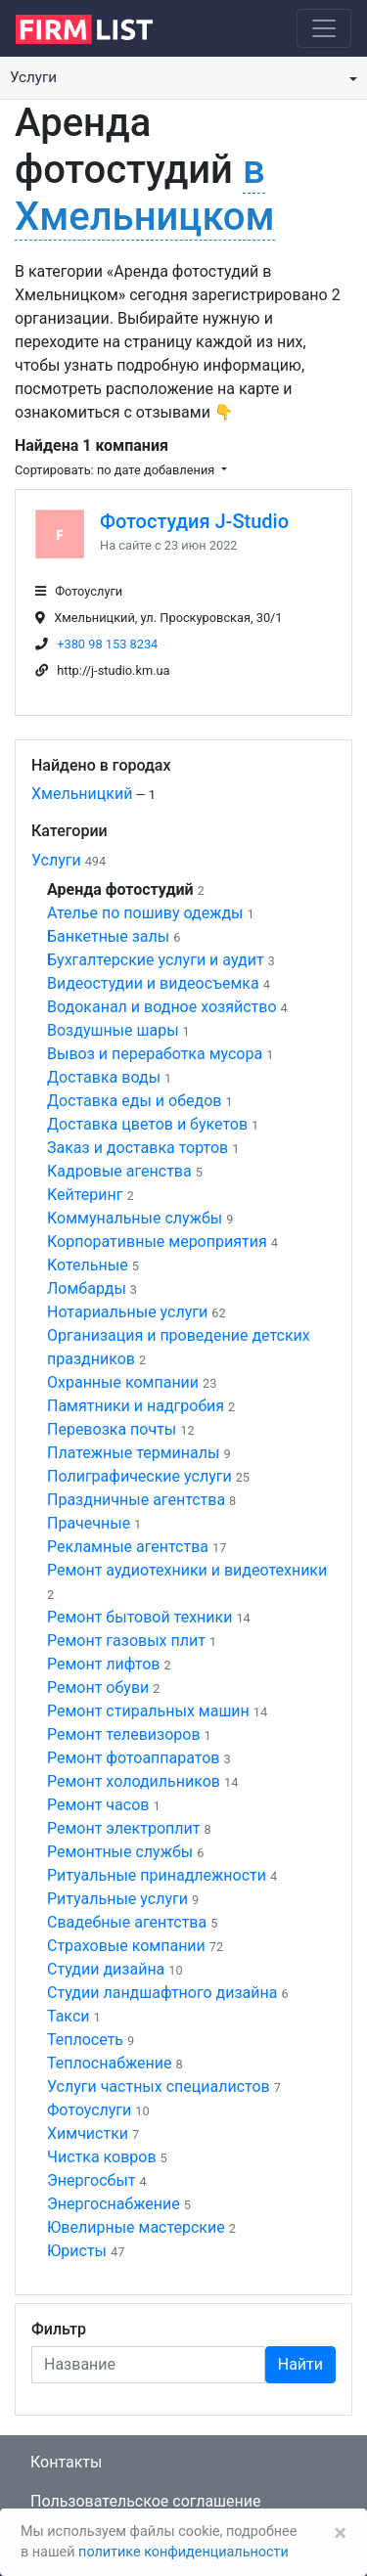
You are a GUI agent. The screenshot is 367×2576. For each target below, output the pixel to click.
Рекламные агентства (127, 1546)
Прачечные (88, 1523)
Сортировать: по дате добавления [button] (116, 470)
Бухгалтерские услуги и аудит (155, 960)
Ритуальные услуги (117, 1898)
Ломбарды (86, 1288)
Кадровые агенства (119, 1171)
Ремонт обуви (98, 1687)
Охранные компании (123, 1382)
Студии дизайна (105, 1969)
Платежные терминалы (133, 1452)
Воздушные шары (113, 1030)
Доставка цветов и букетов (147, 1124)
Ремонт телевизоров (124, 1734)
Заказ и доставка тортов (137, 1147)
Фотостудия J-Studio (194, 521)
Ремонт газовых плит (126, 1640)
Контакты (66, 2462)
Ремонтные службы (120, 1852)
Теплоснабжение (109, 2063)
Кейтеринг (85, 1194)
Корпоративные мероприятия (157, 1241)
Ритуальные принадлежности (156, 1875)
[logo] (99, 27)
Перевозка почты (111, 1429)
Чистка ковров (102, 2157)
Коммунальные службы (134, 1218)
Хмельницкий (81, 793)
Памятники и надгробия (135, 1406)
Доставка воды (104, 1077)
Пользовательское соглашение (145, 2501)
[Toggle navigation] (324, 28)
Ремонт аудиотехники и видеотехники (187, 1570)
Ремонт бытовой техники (139, 1617)
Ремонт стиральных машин (148, 1711)
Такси (68, 2016)
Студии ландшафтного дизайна (162, 1992)
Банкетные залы (108, 936)
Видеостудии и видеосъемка (153, 983)
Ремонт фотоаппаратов (133, 1758)
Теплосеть (85, 2039)
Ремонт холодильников (133, 1781)
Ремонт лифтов (103, 1664)
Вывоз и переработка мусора (154, 1053)
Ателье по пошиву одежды (145, 913)
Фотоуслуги (89, 2110)
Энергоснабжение (113, 2204)
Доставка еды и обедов (134, 1100)
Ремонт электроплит (123, 1828)
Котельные (87, 1265)
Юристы (77, 2251)
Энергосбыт (91, 2180)
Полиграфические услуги (139, 1476)
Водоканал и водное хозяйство (162, 1007)
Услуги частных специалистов (158, 2086)
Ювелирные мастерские (136, 2227)
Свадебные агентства (126, 1922)
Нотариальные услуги (127, 1312)
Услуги (56, 860)
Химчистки (87, 2133)
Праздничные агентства (136, 1499)
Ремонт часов (98, 1805)
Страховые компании (126, 1945)
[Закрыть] (340, 2532)
